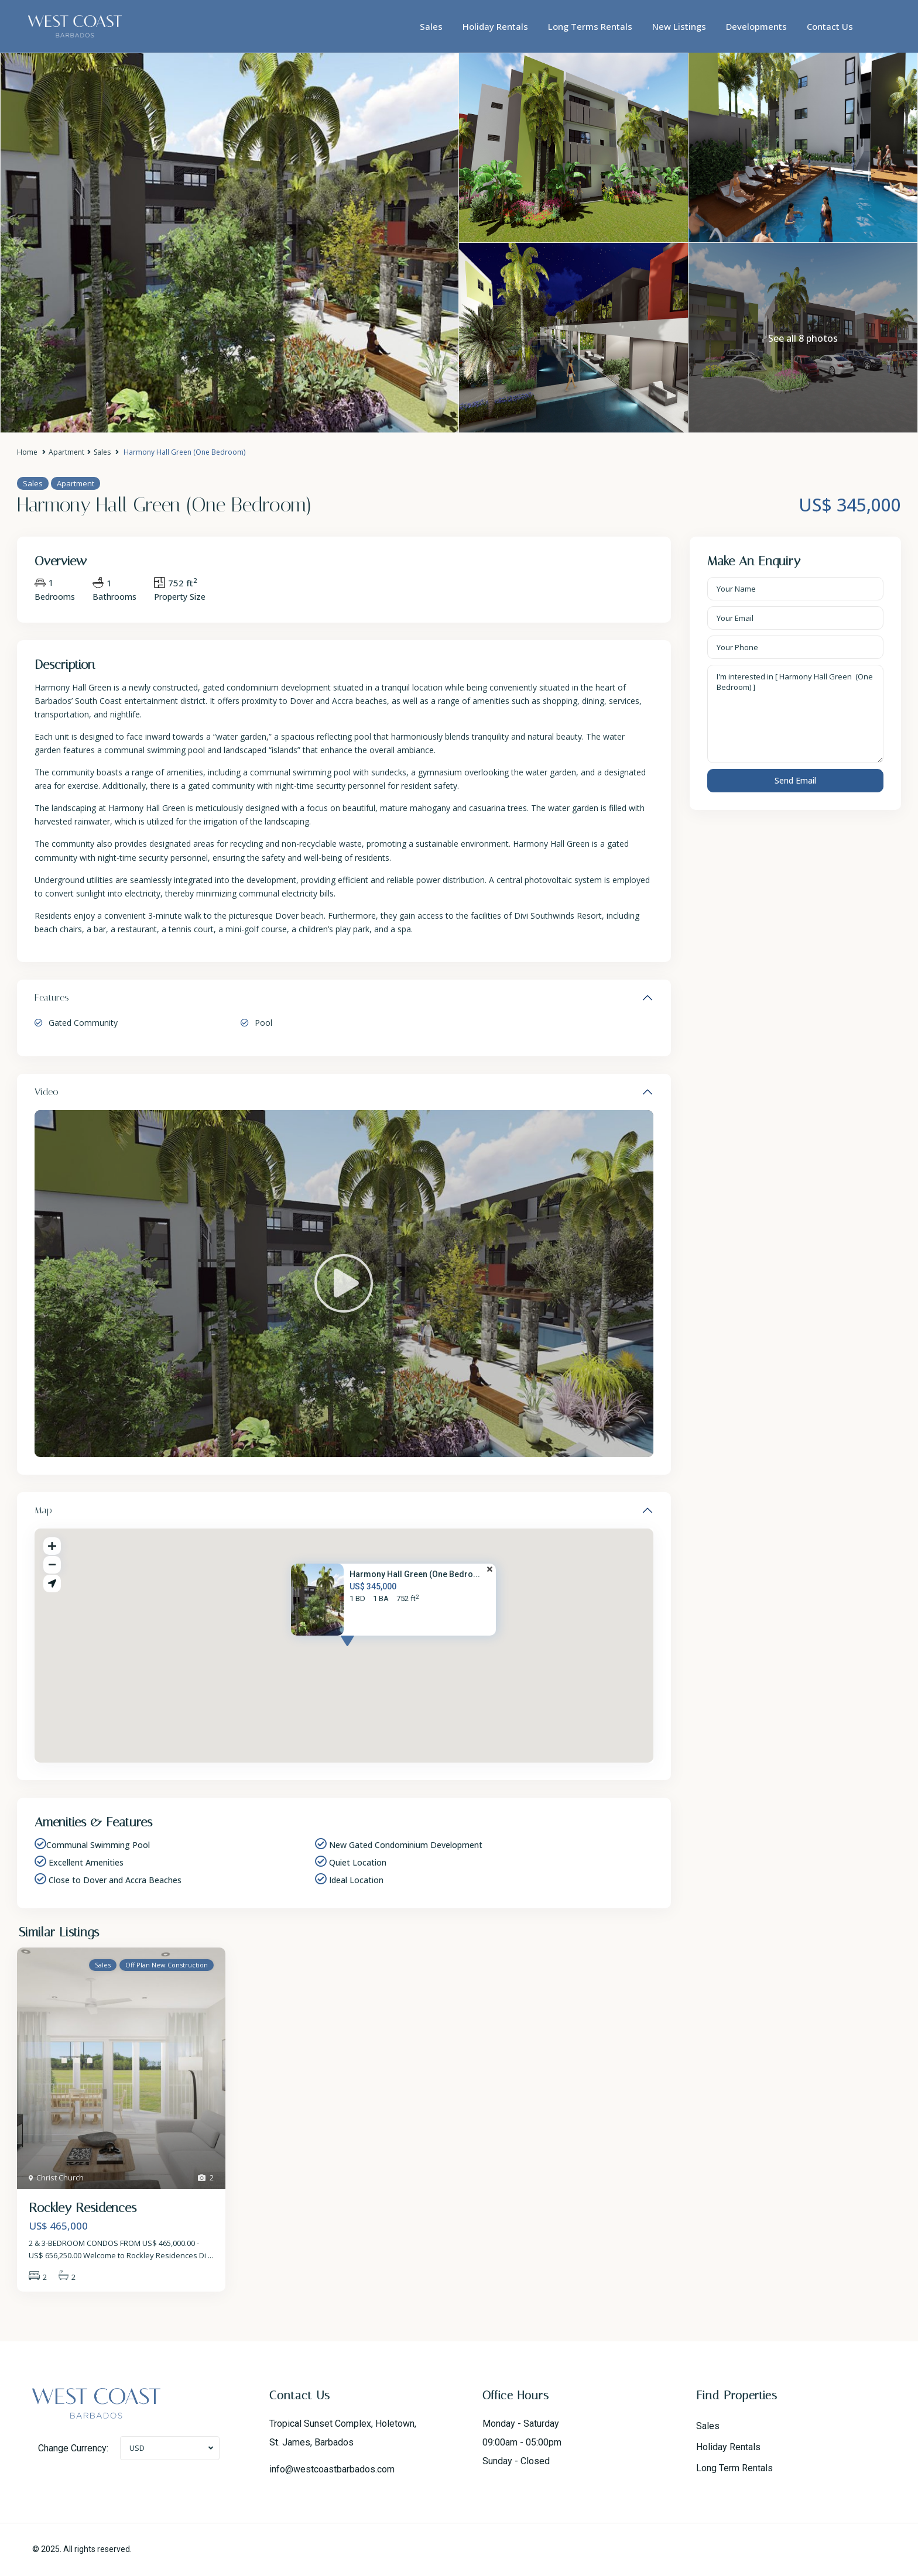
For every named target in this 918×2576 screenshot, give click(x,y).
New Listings (679, 26)
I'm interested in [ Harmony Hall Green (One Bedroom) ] (795, 714)
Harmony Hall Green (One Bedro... (415, 1574)
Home (27, 452)
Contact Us (830, 26)
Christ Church (60, 2177)
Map (43, 1510)
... (210, 2255)
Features (52, 997)
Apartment (66, 452)
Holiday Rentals (495, 26)
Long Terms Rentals (590, 26)
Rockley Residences (82, 2208)
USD (137, 2448)
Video (47, 1091)
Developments (756, 26)
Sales (431, 26)
